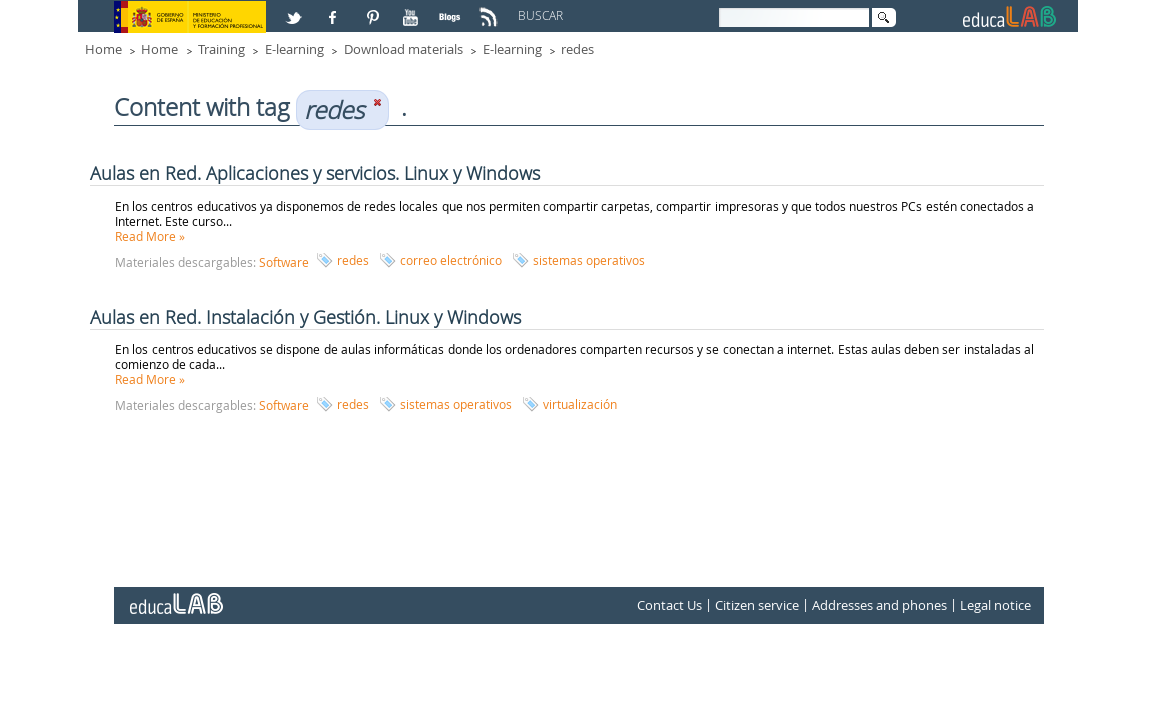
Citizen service (757, 605)
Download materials (403, 49)
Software (284, 262)
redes (577, 49)
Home (103, 49)
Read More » (150, 236)
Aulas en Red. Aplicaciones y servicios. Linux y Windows (315, 173)
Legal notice (995, 605)
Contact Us (669, 605)
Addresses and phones (879, 605)
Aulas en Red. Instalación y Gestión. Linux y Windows (305, 317)
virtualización (580, 404)
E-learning (294, 49)
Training (221, 49)
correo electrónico (451, 260)
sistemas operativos (589, 260)
